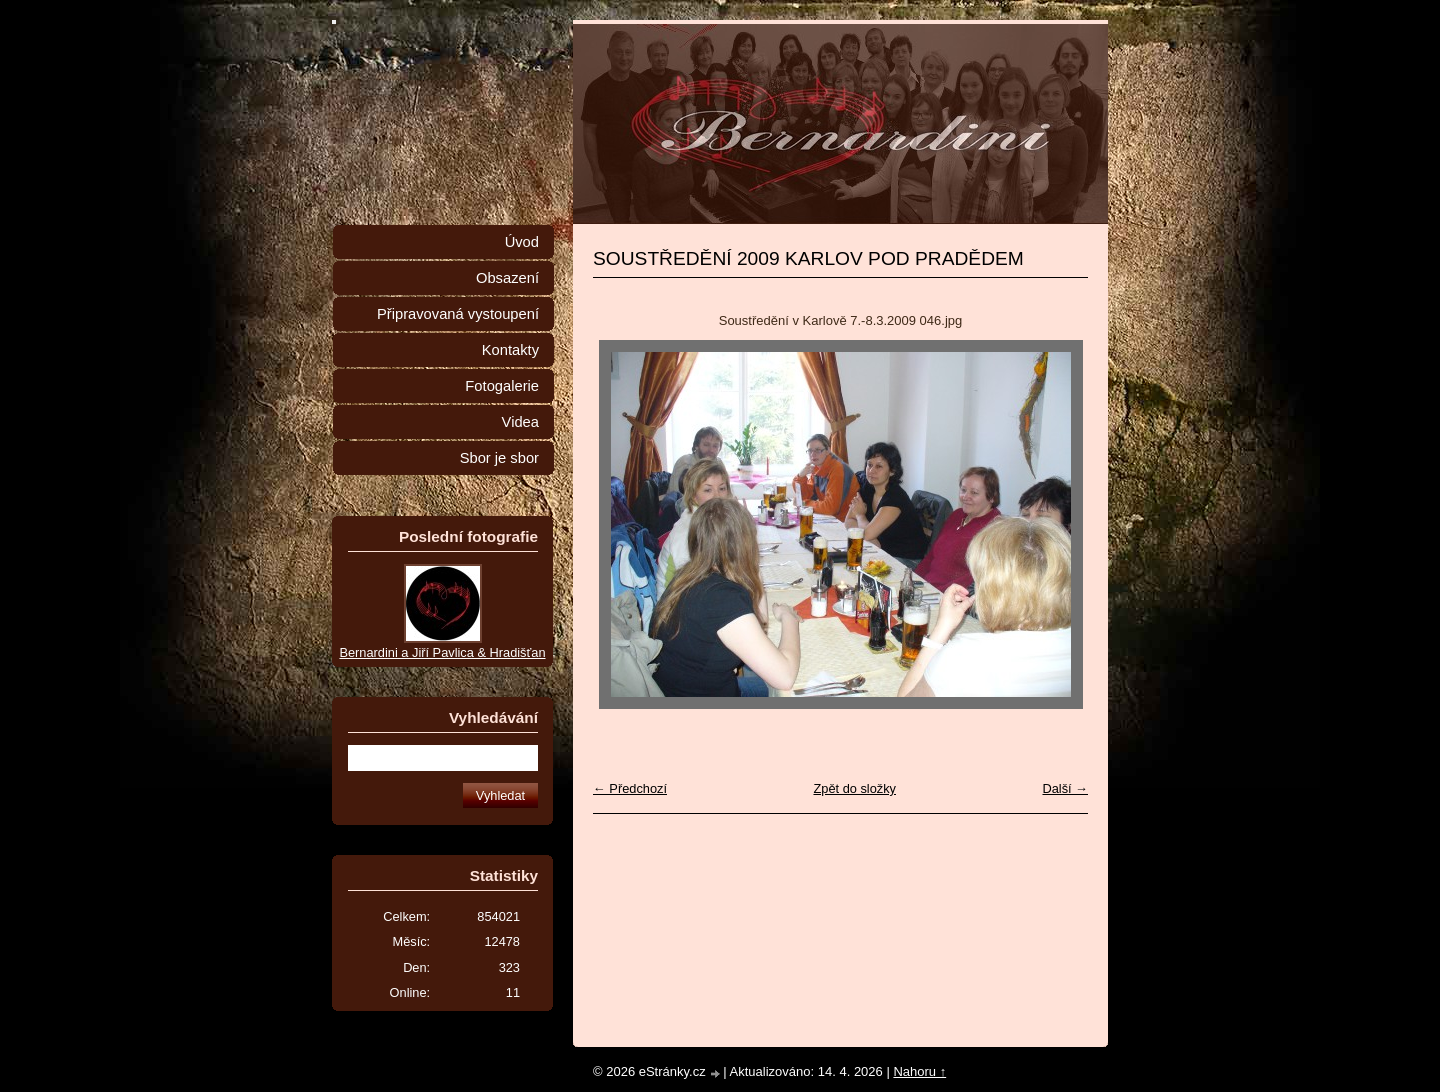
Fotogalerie (502, 386)
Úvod (522, 242)
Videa (520, 422)
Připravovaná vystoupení (458, 314)
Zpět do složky (854, 788)
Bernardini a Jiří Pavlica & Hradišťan (442, 652)
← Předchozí (630, 788)
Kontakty (510, 350)
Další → (1065, 788)
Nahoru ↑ (919, 1071)
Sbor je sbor (499, 458)
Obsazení (507, 278)
